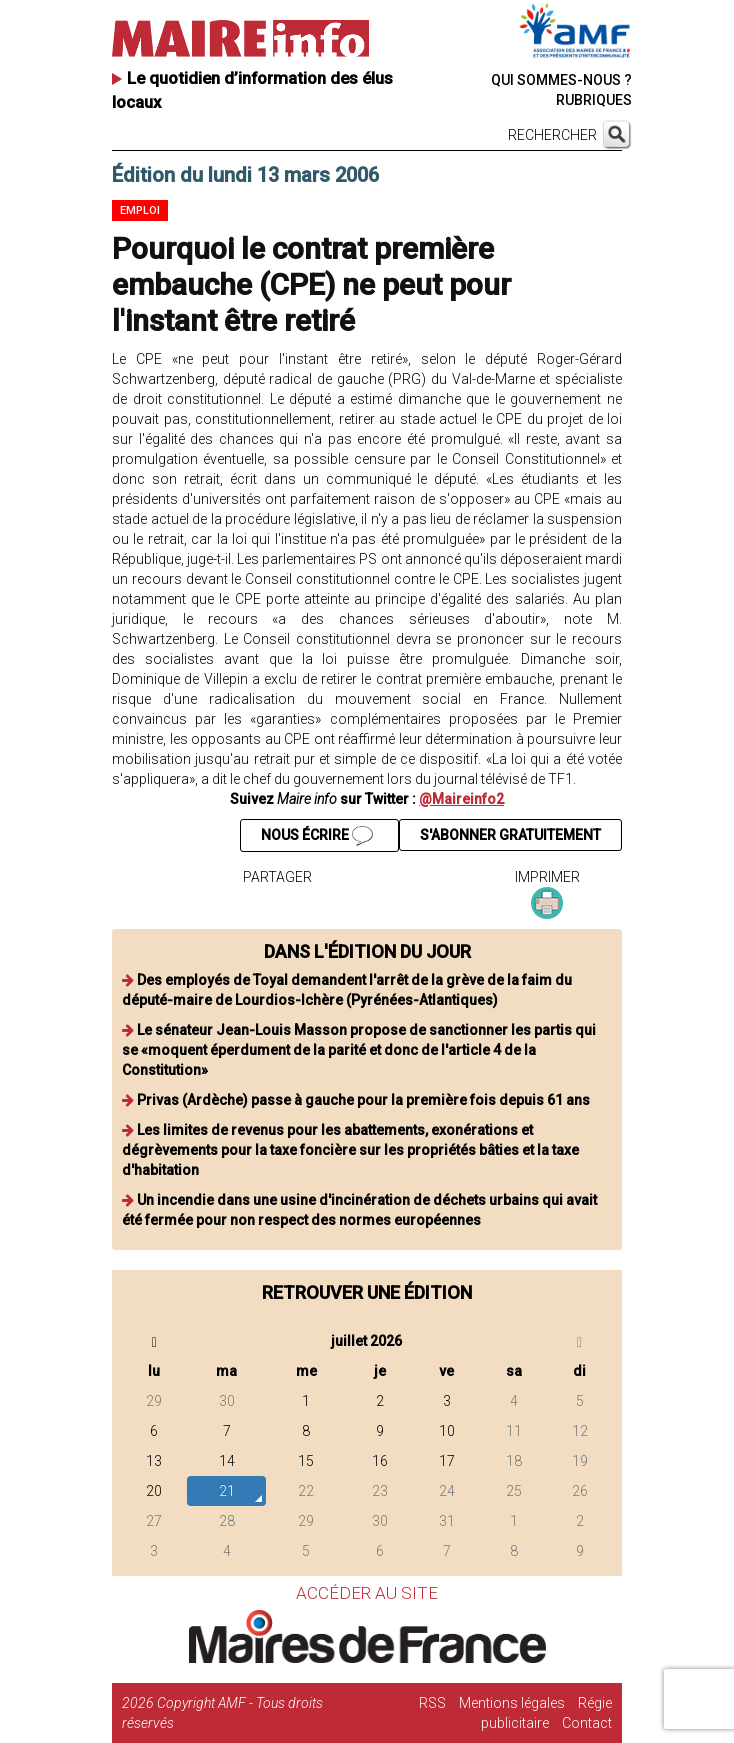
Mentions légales (512, 1703)
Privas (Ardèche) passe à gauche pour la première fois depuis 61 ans (363, 1100)
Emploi (140, 210)
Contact (587, 1723)
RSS (432, 1703)
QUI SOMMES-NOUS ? (561, 80)
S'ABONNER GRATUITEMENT (510, 835)
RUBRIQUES (594, 100)
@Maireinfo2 (461, 799)
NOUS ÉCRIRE (317, 836)
